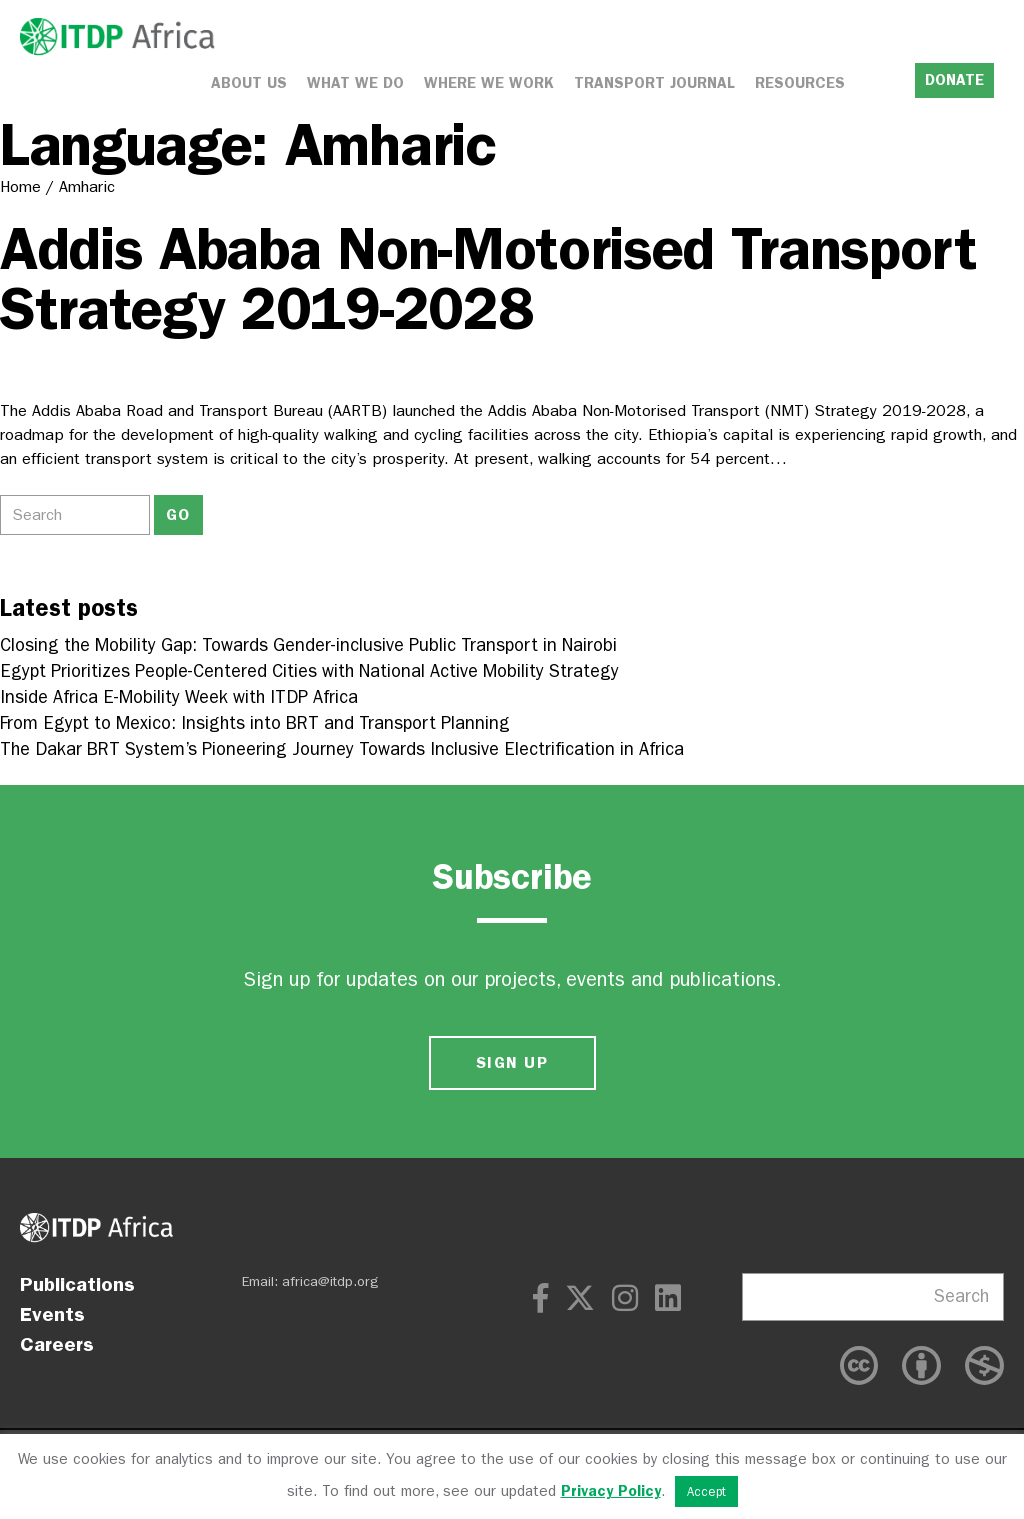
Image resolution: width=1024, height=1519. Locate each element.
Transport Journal (654, 83)
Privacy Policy (611, 1491)
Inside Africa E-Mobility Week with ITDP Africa (179, 697)
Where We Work (489, 83)
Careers (57, 1344)
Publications (77, 1284)
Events (52, 1314)
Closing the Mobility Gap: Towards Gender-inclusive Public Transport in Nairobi (308, 645)
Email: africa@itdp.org (310, 1281)
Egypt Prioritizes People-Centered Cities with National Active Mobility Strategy (309, 671)
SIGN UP (512, 1062)
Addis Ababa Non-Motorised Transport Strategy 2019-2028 (488, 278)
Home (20, 186)
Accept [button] (706, 1491)
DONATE (954, 80)
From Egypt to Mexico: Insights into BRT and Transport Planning (255, 723)
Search (961, 1296)
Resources (800, 83)
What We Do (355, 83)
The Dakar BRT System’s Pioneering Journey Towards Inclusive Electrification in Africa (342, 749)
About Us (249, 83)
